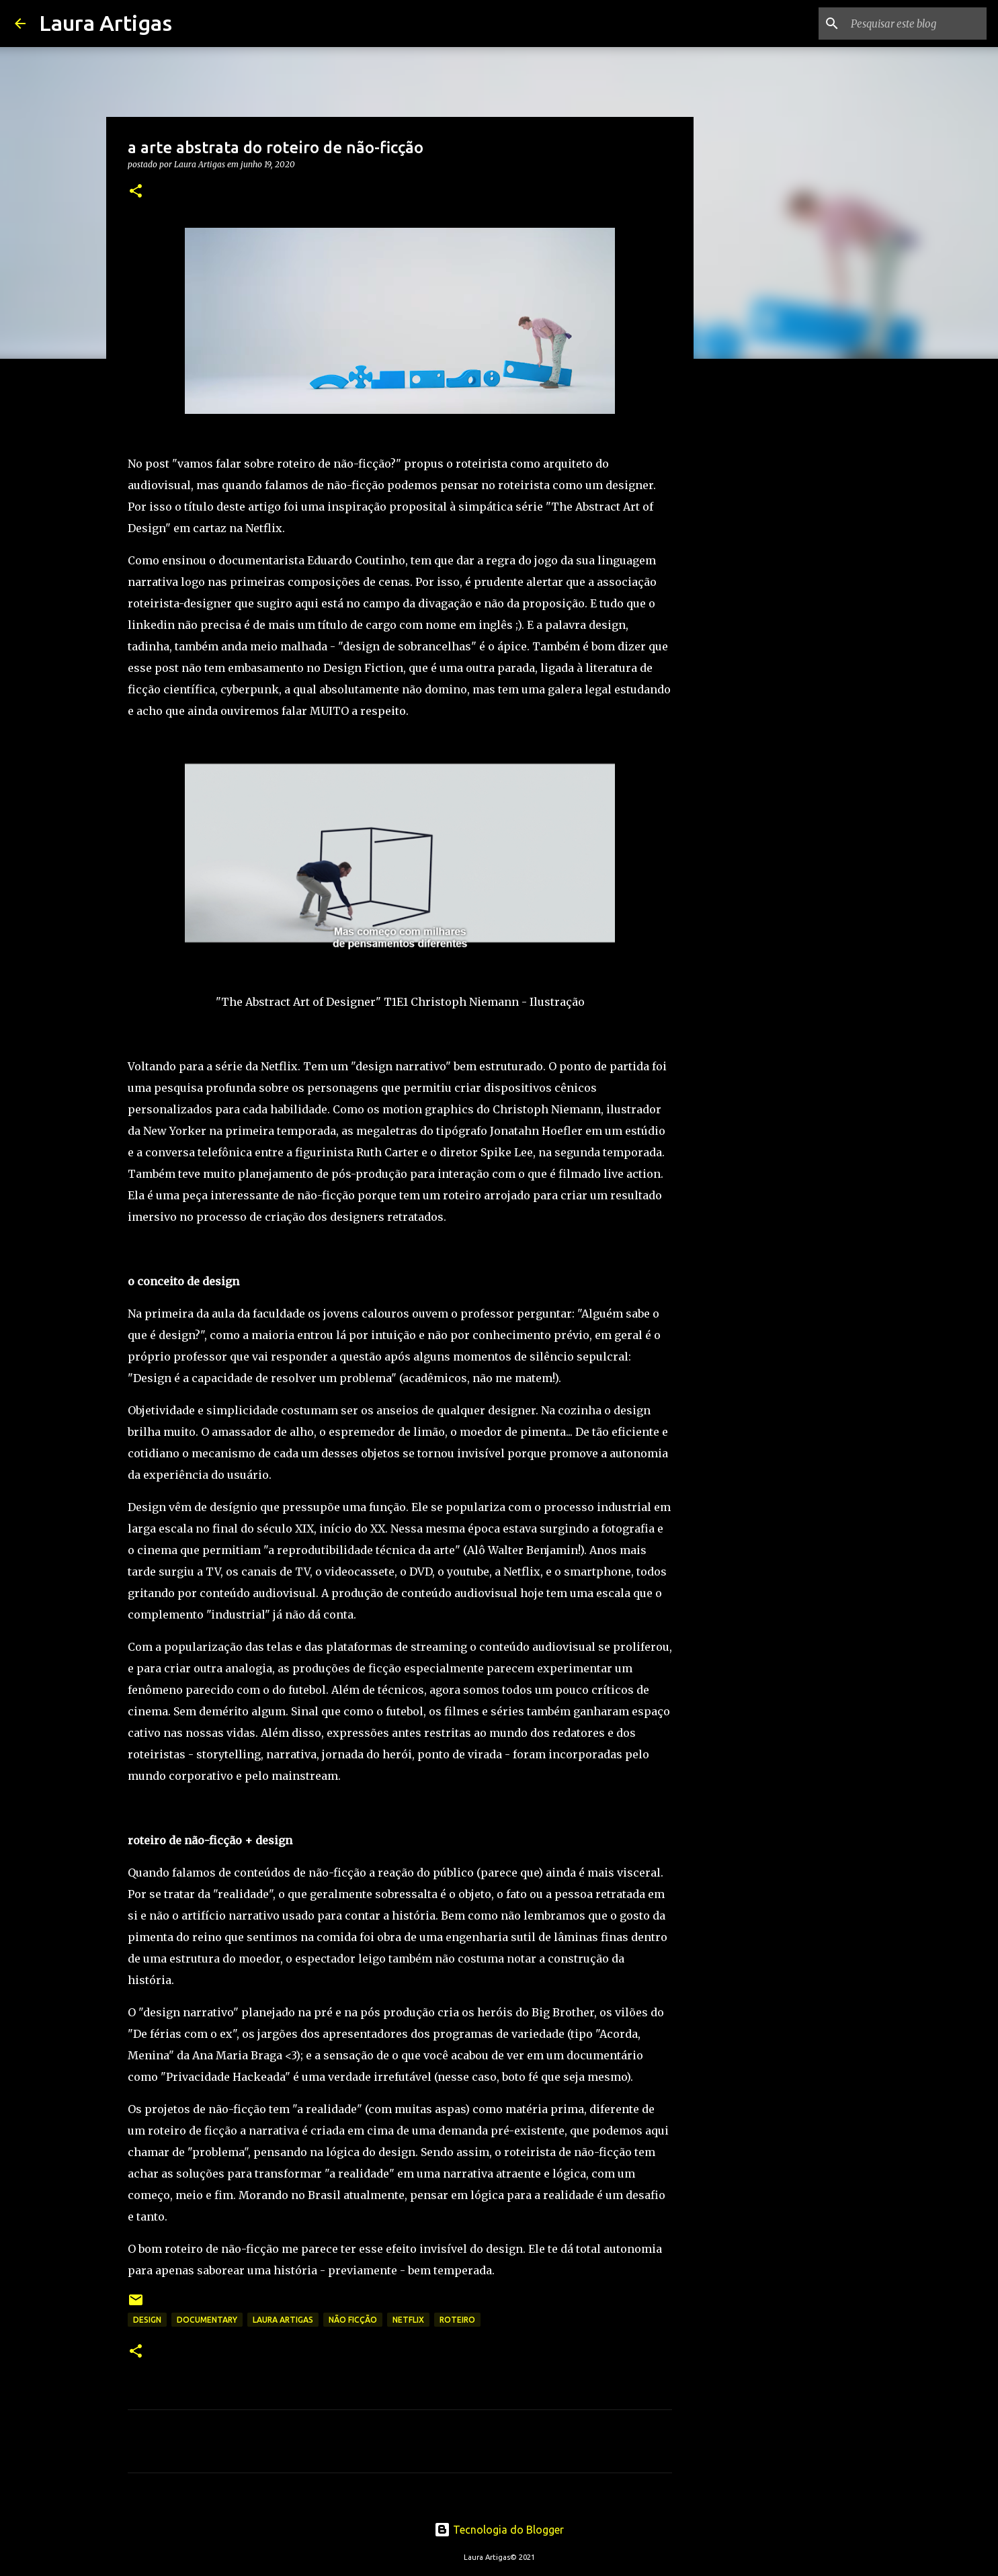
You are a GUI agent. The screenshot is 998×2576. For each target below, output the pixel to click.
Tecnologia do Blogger (499, 2530)
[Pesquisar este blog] (916, 23)
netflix (408, 2319)
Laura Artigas (105, 23)
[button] (136, 192)
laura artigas (283, 2319)
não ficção (353, 2319)
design (147, 2319)
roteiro (457, 2319)
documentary (207, 2319)
